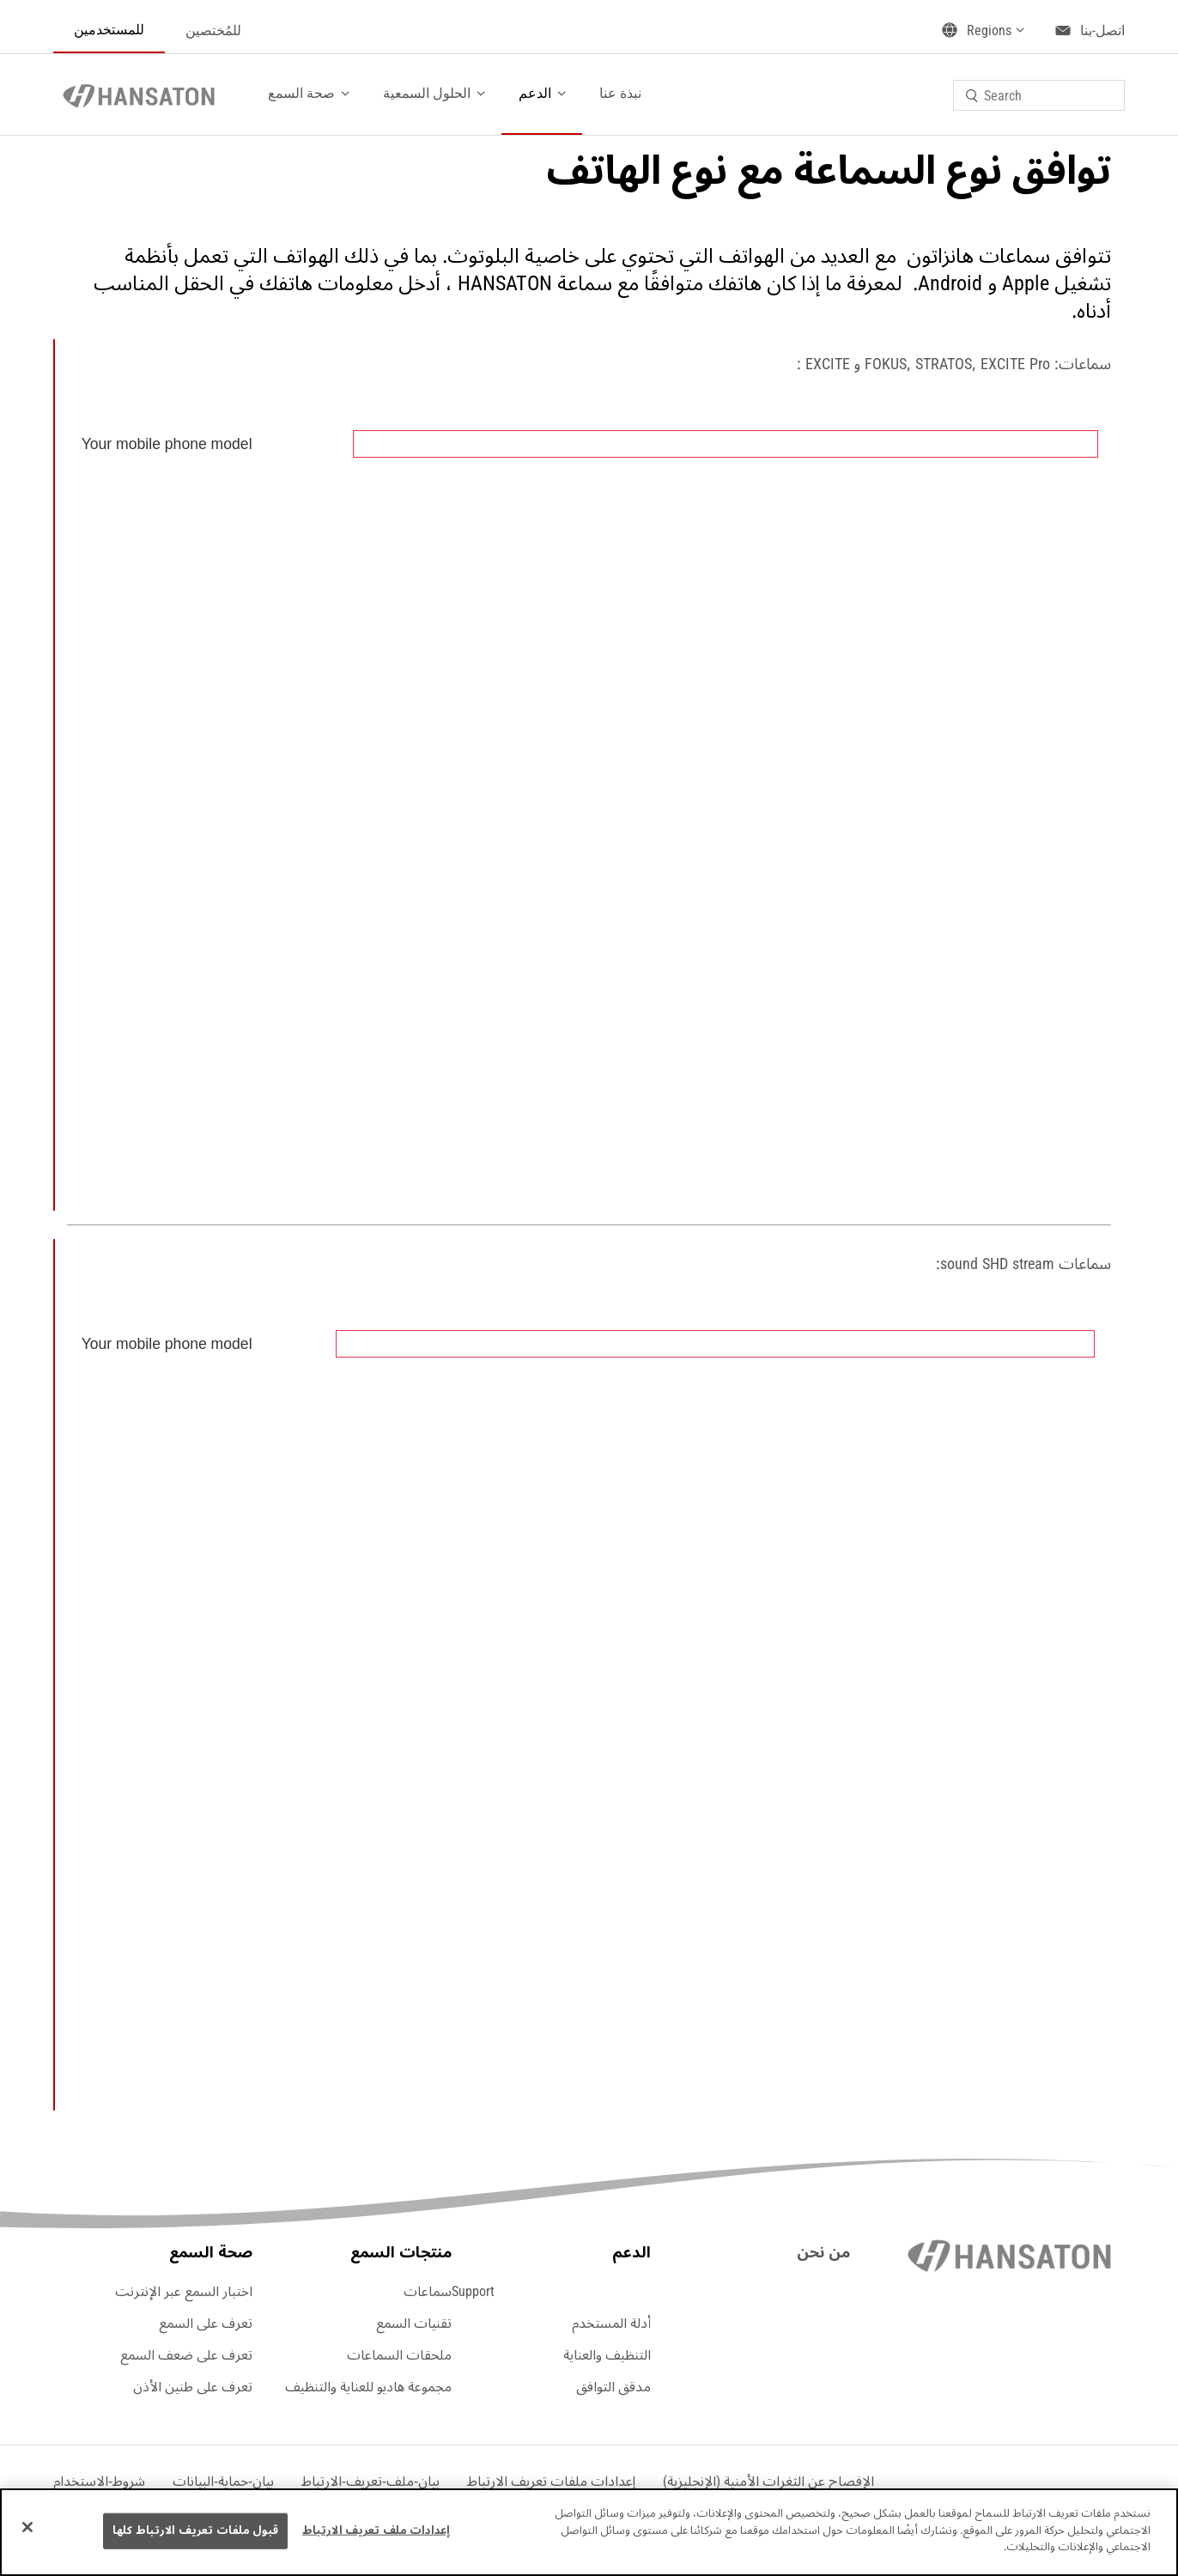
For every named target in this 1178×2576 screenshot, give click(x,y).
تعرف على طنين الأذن (192, 2387)
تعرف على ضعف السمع (186, 2355)
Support (473, 2291)
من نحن (823, 2252)
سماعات (428, 2291)
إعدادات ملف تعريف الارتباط (376, 2530)
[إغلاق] (27, 2527)
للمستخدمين (109, 29)
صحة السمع (301, 93)
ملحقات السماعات (399, 2355)
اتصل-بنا (1102, 30)
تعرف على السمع (205, 2323)
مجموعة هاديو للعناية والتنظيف (368, 2387)
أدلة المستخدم (611, 2323)
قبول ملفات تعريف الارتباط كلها (195, 2530)
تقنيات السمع (414, 2323)
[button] (551, 2481)
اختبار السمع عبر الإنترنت (183, 2291)
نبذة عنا (620, 93)
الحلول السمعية (427, 93)
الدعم (535, 93)
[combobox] (1039, 95)
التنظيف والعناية (607, 2355)
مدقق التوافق (613, 2387)
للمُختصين (213, 30)
